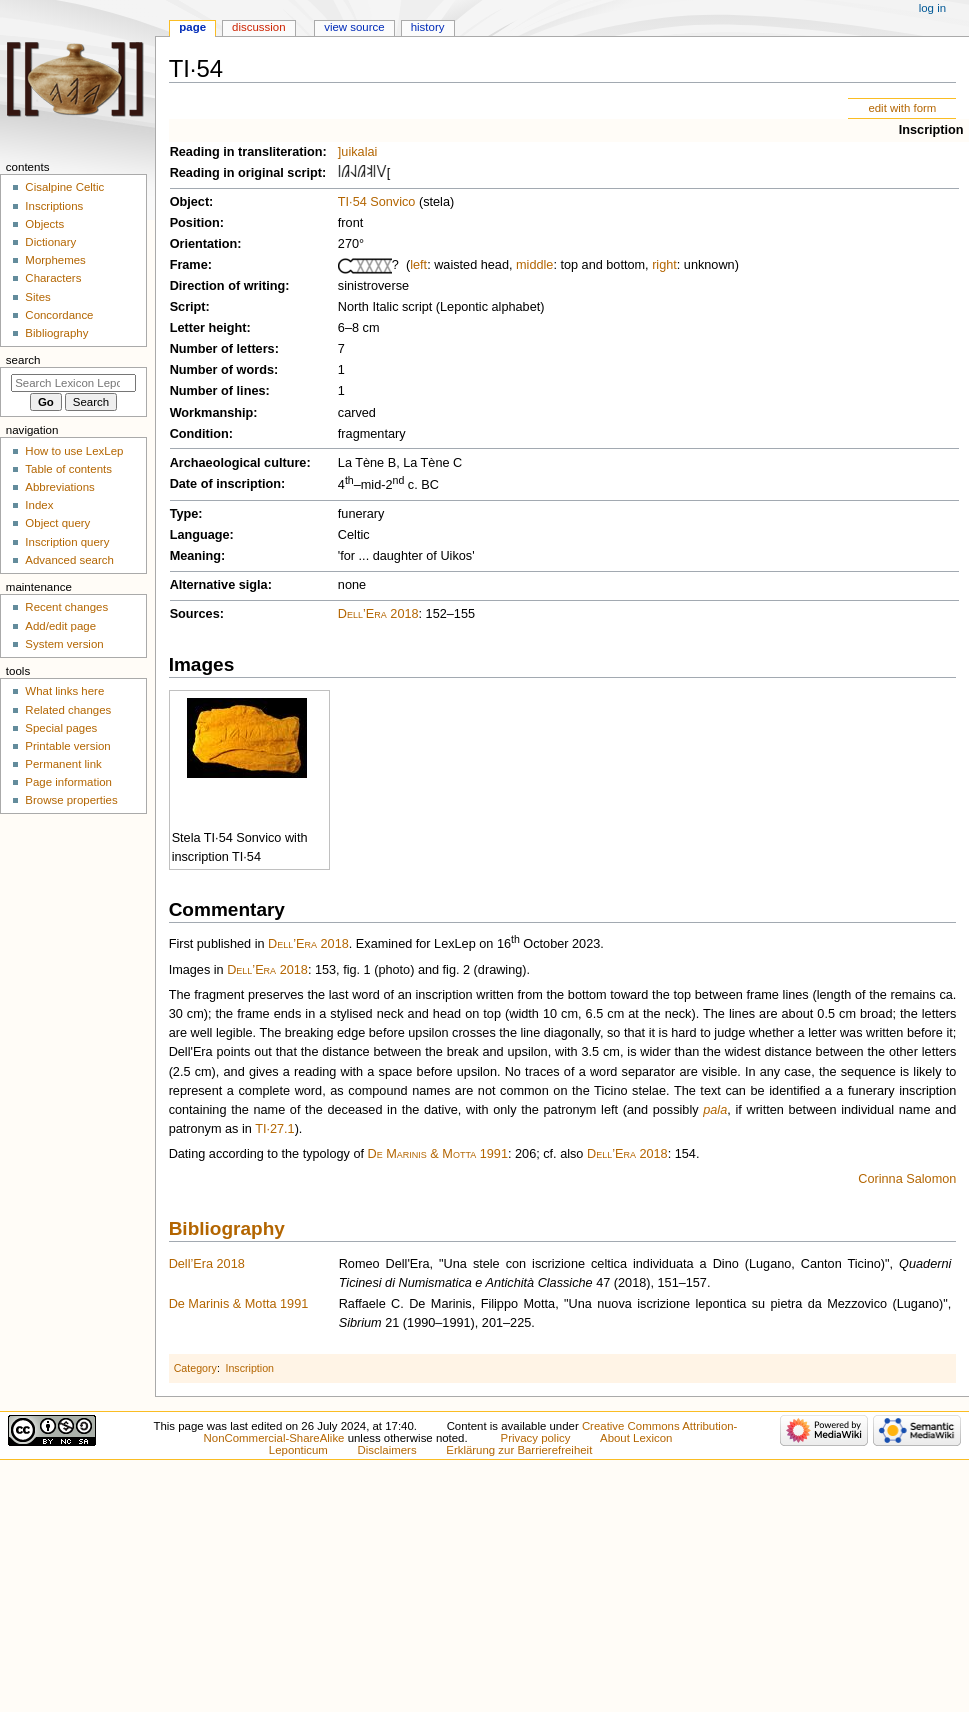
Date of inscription (225, 484)
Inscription (931, 130)
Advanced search (69, 560)
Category (195, 1368)
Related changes (68, 710)
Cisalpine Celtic (64, 187)
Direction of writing (228, 286)
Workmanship (212, 413)
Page (192, 27)
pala (715, 1110)
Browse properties (71, 800)
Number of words (222, 370)
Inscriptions (54, 206)
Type (184, 514)
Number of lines (218, 391)
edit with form (902, 108)
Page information (68, 782)
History (428, 27)
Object (189, 202)
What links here (64, 691)
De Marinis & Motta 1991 (438, 1154)
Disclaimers (387, 1450)
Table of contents (68, 469)
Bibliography (227, 1228)
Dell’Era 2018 (378, 614)
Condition (199, 434)
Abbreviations (59, 487)
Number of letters (222, 349)
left (418, 265)
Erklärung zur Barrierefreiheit (519, 1450)
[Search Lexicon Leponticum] (73, 383)
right (664, 265)
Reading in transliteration (246, 152)
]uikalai (358, 152)
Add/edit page (60, 626)
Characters (53, 278)
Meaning (195, 556)
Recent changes (66, 607)
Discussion (258, 27)
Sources (195, 614)
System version (64, 644)
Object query (57, 523)
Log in (932, 8)
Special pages (61, 728)
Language (200, 535)
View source (354, 27)
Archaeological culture (238, 463)
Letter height (208, 328)
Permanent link (63, 764)
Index (39, 505)
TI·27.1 (275, 1129)
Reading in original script (246, 173)
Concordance (59, 315)
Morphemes (55, 260)
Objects (44, 224)
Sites (37, 297)
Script (188, 307)
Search (23, 360)
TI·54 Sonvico (377, 202)
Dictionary (50, 242)
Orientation (204, 244)
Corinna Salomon (907, 1179)
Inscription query (67, 542)
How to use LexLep (74, 451)
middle (534, 265)
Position (195, 223)
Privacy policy (536, 1438)
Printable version (67, 746)
